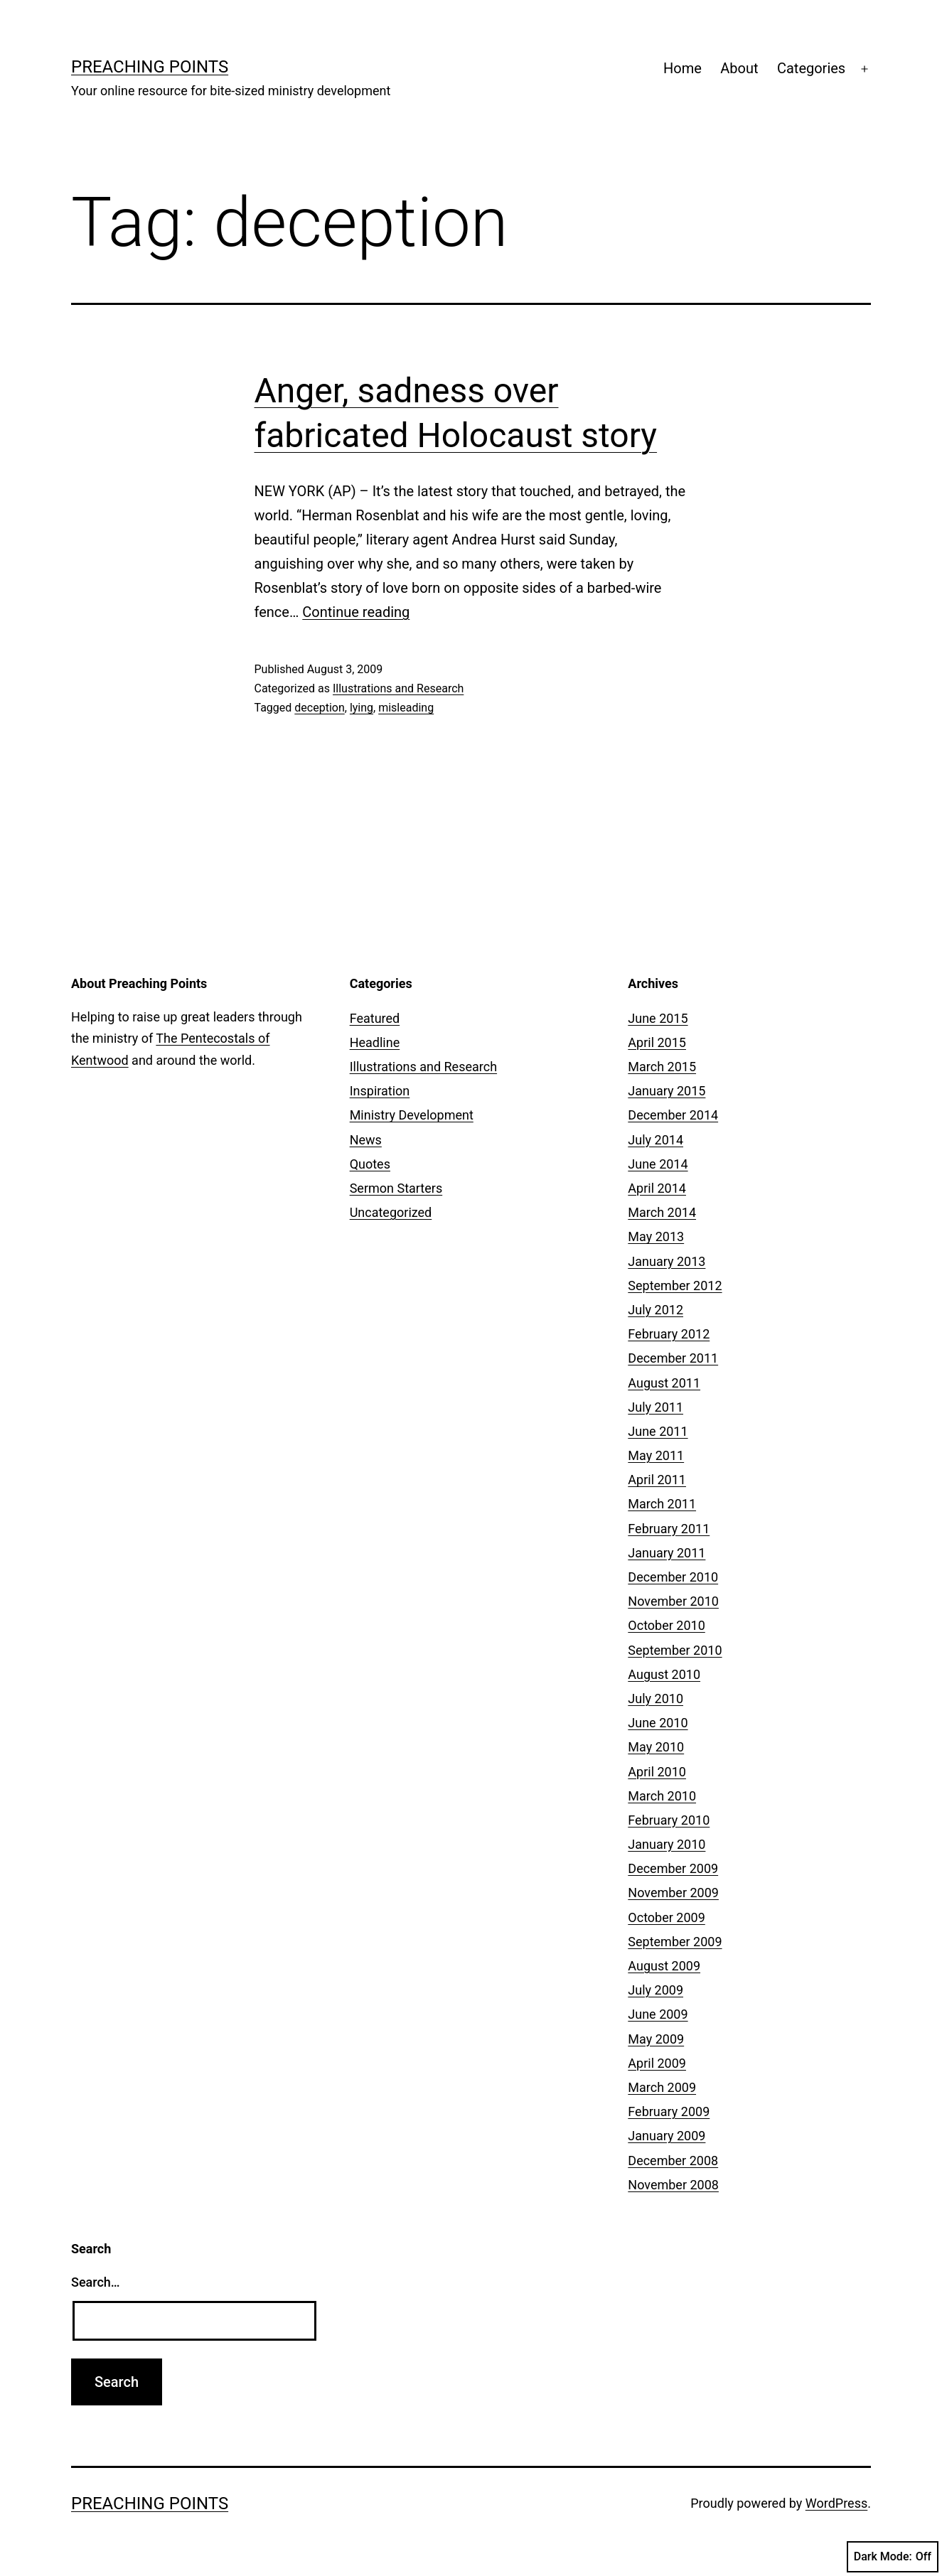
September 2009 (675, 1941)
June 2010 (657, 1722)
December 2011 (673, 1358)
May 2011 (656, 1455)
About (739, 68)
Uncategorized (391, 1212)
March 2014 (662, 1212)
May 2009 (656, 2039)
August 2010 (664, 1674)
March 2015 (662, 1066)
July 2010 (655, 1698)
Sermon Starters (396, 1188)
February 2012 (669, 1333)
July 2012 (655, 1309)
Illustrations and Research (398, 688)
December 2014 (673, 1114)
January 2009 (666, 2135)
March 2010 (662, 1795)
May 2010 (656, 1746)
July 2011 (655, 1407)
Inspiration (380, 1090)
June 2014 (657, 1163)
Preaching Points (149, 67)
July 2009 (655, 1989)
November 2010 (673, 1601)
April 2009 (657, 2063)
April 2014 (657, 1188)
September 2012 (675, 1285)
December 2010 (673, 1576)
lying (361, 707)
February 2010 (669, 1820)
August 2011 (664, 1382)
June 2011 (657, 1431)
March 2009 (662, 2087)
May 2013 (656, 1236)
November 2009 (673, 1892)
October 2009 (666, 1917)
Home (682, 68)
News (366, 1139)
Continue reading (356, 612)
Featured (375, 1018)
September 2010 (675, 1650)
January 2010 (666, 1844)
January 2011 (666, 1552)
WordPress (836, 2503)
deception (319, 707)
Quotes (370, 1163)
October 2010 (666, 1625)
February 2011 (669, 1528)
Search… (95, 2282)
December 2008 (673, 2160)
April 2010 (657, 1771)
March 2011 (662, 1503)
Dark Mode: (892, 2556)
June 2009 (657, 2014)
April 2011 (657, 1479)
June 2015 (657, 1018)
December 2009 (673, 1868)
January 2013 (666, 1261)
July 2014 (655, 1139)
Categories (811, 68)
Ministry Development (411, 1114)
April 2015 (657, 1042)
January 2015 (666, 1090)
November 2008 (673, 2184)
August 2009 (664, 1965)
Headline (375, 1042)
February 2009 (669, 2111)
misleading (406, 707)
